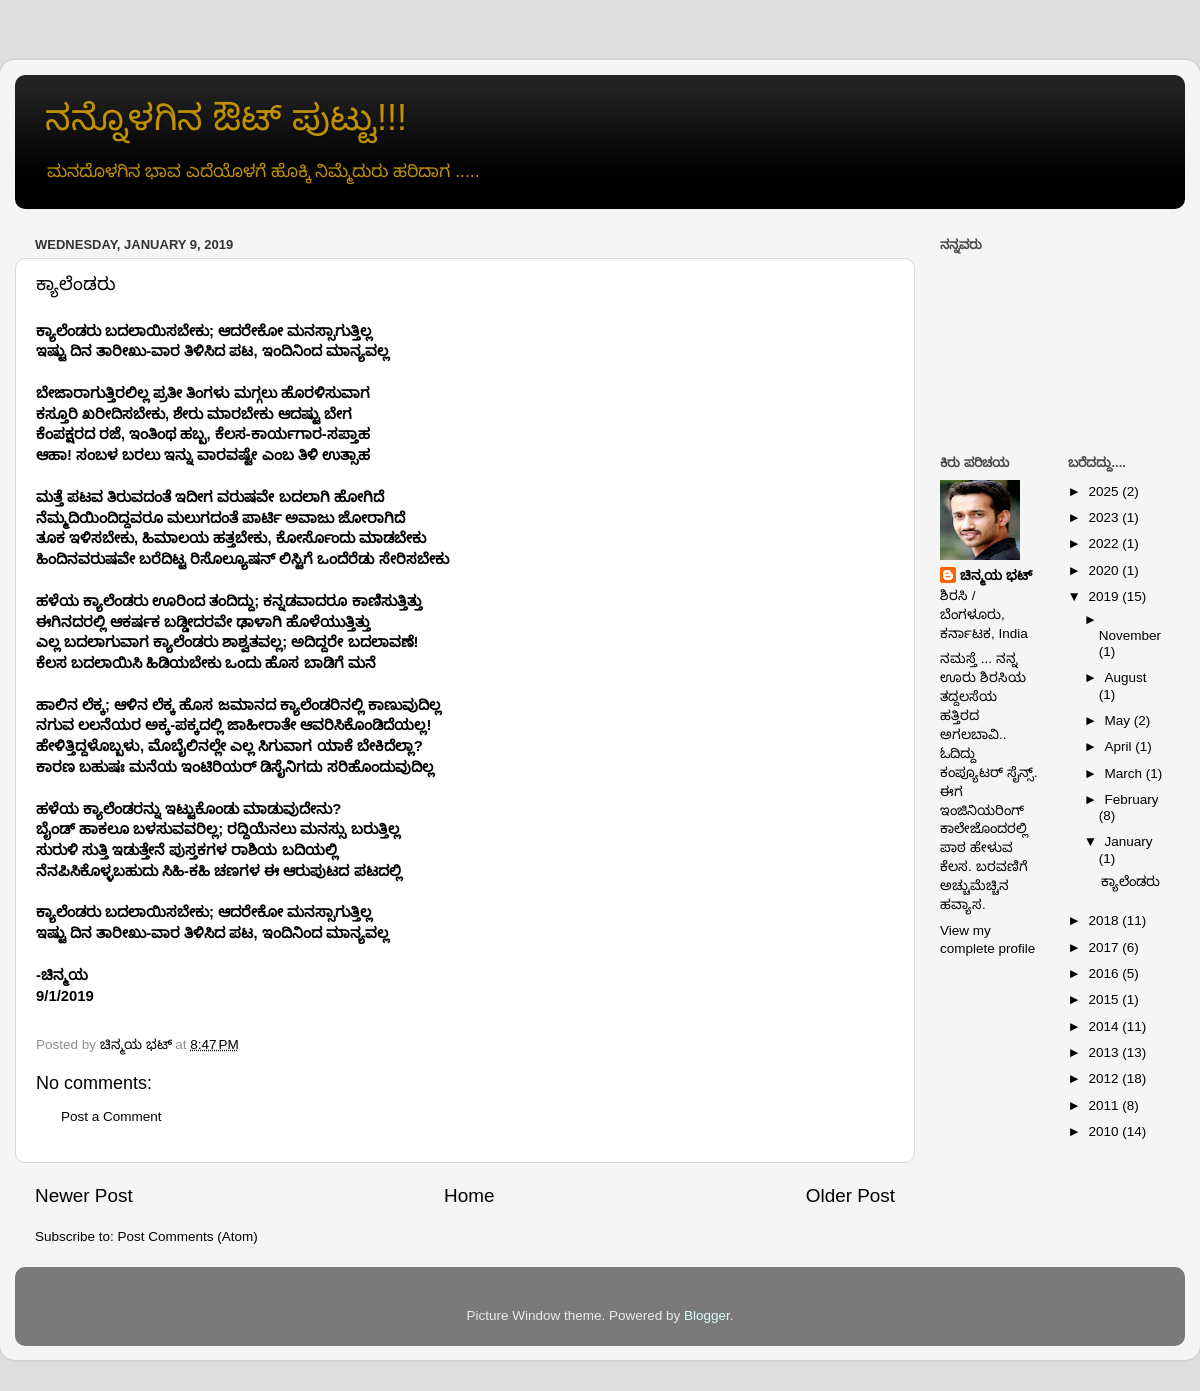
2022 (1105, 543)
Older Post (850, 1195)
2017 (1105, 947)
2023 (1105, 517)
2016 (1105, 973)
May (1119, 720)
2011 (1105, 1105)
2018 (1105, 920)
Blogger (707, 1315)
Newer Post (84, 1195)
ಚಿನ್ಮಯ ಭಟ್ (996, 575)
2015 (1105, 999)
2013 (1105, 1052)
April (1120, 746)
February (1132, 799)
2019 (1105, 596)
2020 (1105, 570)
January (1129, 841)
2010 (1105, 1131)
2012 (1105, 1078)
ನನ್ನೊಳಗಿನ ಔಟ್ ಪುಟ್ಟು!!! (226, 117)
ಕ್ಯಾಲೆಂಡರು (1130, 881)
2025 (1105, 491)
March (1125, 773)
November (1130, 635)
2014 (1105, 1026)
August (1126, 677)
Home (469, 1195)
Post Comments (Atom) (188, 1236)
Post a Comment (111, 1116)
